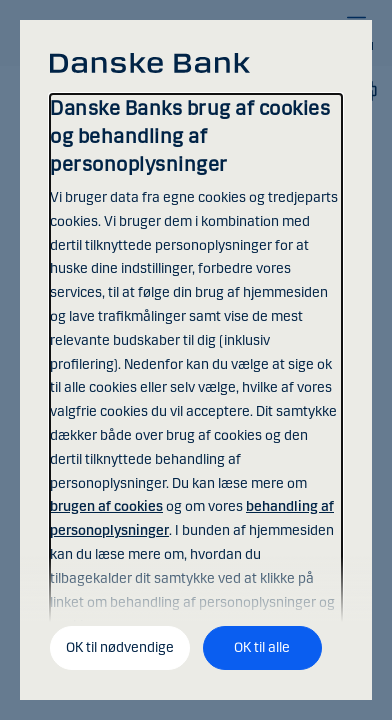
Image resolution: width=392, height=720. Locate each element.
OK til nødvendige (120, 647)
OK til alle (262, 647)
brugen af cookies (106, 506)
